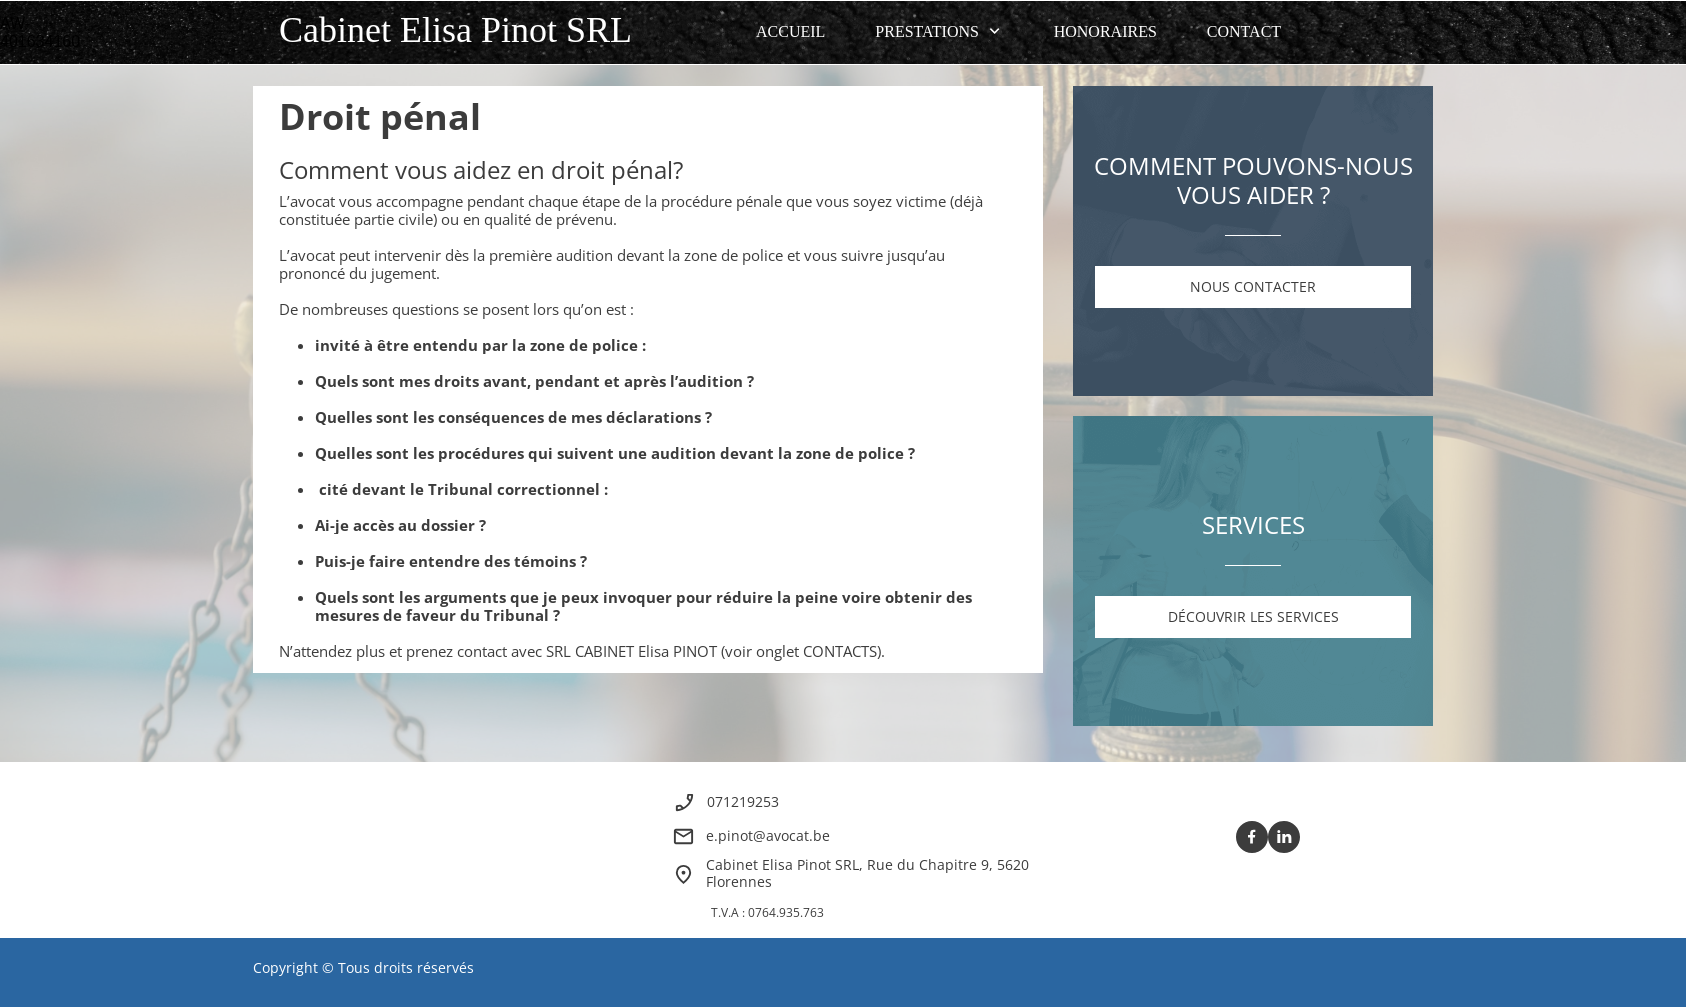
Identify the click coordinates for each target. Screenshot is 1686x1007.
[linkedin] (1284, 837)
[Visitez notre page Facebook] (1252, 837)
